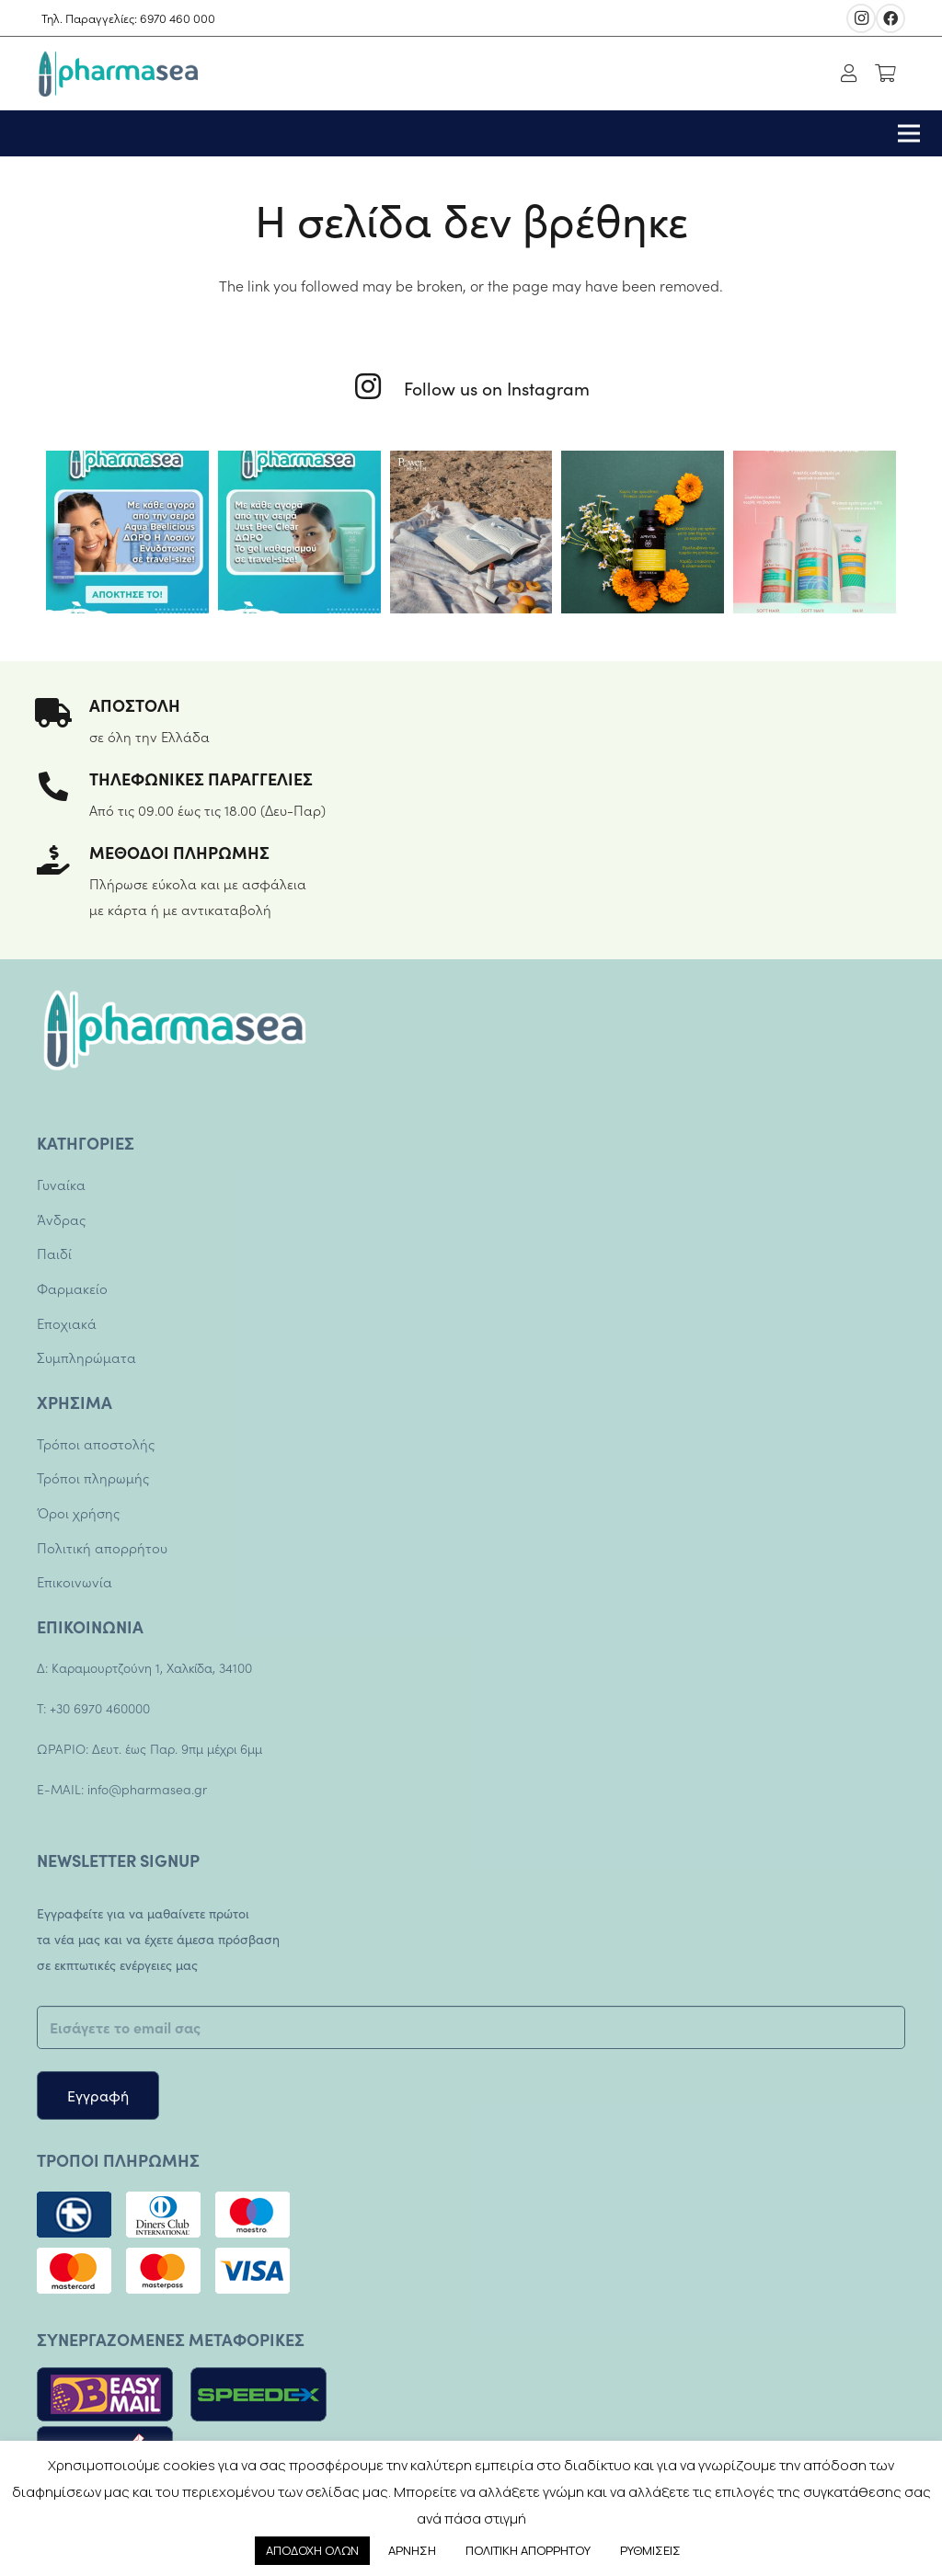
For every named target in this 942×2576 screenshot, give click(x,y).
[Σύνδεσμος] (117, 74)
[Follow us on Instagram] (378, 388)
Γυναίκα (61, 1184)
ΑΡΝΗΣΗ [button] (412, 2550)
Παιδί (54, 1253)
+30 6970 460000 (100, 1708)
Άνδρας (61, 1219)
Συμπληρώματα (86, 1357)
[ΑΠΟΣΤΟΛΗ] (63, 714)
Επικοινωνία (74, 1581)
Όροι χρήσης (78, 1512)
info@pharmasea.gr (147, 1789)
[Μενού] (909, 133)
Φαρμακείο (72, 1288)
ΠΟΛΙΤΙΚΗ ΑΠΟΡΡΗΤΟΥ (528, 2550)
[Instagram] (861, 18)
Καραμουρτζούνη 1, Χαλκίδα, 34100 (150, 1667)
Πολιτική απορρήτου (102, 1547)
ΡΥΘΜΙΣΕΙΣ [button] (650, 2550)
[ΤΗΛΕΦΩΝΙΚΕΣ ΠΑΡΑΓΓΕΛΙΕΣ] (63, 788)
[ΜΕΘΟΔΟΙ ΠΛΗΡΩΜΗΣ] (63, 861)
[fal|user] (853, 73)
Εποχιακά (67, 1323)
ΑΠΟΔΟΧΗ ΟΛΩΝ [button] (312, 2550)
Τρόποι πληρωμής (93, 1477)
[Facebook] (890, 18)
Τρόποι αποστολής (96, 1443)
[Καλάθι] (885, 73)
